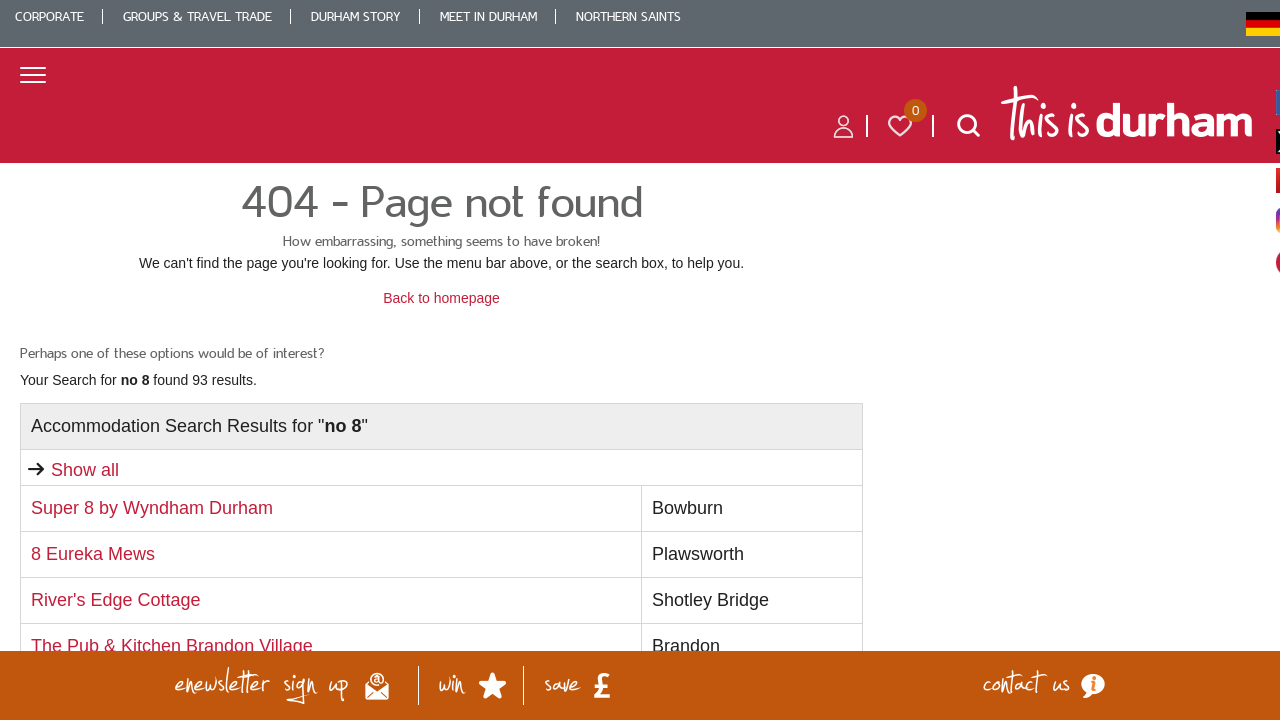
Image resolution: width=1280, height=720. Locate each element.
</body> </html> (640, 360)
